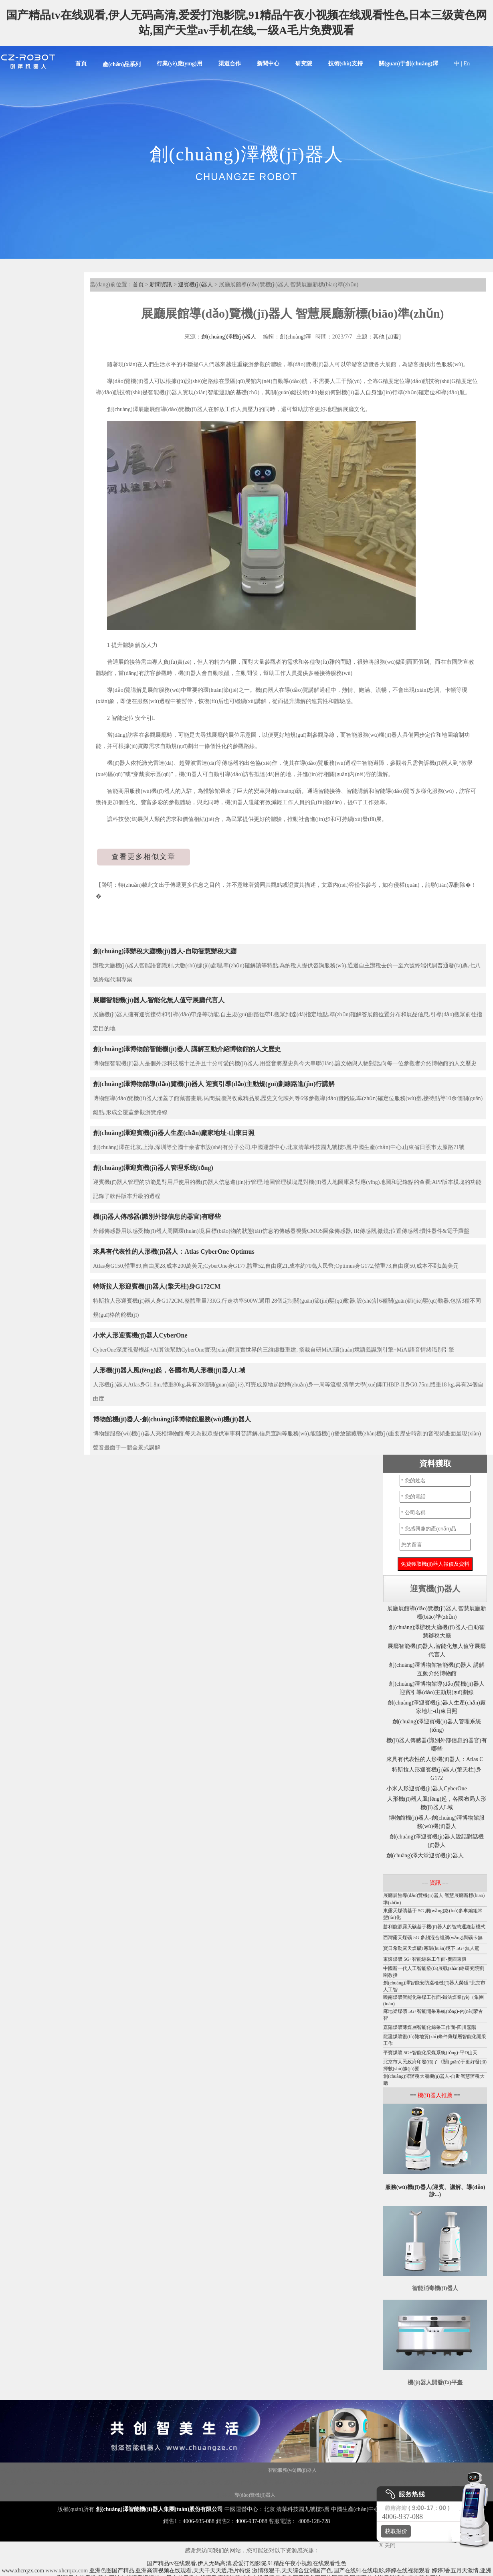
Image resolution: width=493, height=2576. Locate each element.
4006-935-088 (198, 2521)
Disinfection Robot (50, 2470)
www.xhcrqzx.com (23, 2571)
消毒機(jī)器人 (85, 2470)
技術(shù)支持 (345, 64)
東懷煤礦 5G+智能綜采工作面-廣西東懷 (425, 1959)
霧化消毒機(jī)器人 (371, 2470)
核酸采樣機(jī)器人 (95, 2482)
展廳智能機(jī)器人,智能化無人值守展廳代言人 (158, 1000)
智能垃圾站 (254, 2470)
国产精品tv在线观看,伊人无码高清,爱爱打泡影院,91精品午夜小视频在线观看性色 (246, 2563)
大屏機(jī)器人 (334, 2470)
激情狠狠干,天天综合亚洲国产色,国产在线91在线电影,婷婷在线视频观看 (341, 2571)
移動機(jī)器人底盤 (187, 2470)
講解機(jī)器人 (118, 2470)
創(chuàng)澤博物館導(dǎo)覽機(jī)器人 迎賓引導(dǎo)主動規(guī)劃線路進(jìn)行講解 (214, 1083)
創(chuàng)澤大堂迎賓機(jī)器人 (425, 1855)
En (467, 64)
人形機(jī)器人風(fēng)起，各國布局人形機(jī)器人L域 (169, 1370)
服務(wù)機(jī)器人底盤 (48, 2482)
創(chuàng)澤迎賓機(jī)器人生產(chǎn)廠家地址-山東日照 (174, 1132)
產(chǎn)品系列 (122, 64)
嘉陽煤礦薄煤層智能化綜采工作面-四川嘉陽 (429, 2027)
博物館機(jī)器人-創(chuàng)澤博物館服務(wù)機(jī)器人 (172, 1419)
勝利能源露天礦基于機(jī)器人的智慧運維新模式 (434, 1926)
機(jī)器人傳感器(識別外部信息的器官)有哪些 (157, 1216)
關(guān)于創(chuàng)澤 (408, 64)
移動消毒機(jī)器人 (338, 2482)
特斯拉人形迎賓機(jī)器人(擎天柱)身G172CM (156, 1286)
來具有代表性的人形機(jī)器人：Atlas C (434, 1759)
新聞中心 (268, 64)
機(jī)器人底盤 (16, 2470)
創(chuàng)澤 (295, 337)
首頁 (81, 64)
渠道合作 (229, 64)
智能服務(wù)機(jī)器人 (292, 2470)
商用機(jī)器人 (224, 2470)
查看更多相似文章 (143, 857)
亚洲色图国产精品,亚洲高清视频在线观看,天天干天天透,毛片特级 (170, 2571)
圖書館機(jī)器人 (255, 2482)
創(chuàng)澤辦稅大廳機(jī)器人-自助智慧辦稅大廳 (164, 951)
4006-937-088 (251, 2521)
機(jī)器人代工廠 (134, 2482)
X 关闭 (385, 2545)
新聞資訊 (161, 285)
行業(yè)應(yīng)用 (179, 64)
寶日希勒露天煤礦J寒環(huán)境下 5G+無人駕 (431, 1948)
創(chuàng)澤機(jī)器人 (228, 337)
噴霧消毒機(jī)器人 (216, 2482)
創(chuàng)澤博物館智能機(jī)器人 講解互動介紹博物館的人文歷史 (187, 1049)
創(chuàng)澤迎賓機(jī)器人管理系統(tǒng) (153, 1167)
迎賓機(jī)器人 (195, 285)
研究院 (303, 64)
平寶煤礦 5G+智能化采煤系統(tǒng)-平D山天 (430, 2052)
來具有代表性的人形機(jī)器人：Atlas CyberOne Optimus (174, 1251)
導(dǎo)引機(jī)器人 (295, 2482)
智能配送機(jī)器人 (174, 2482)
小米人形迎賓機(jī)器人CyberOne (140, 1335)
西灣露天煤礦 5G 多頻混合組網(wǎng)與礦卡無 (433, 1937)
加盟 (393, 337)
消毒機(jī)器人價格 (460, 2470)
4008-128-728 (314, 2521)
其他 (378, 337)
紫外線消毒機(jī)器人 (416, 2470)
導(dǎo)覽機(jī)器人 (254, 2495)
